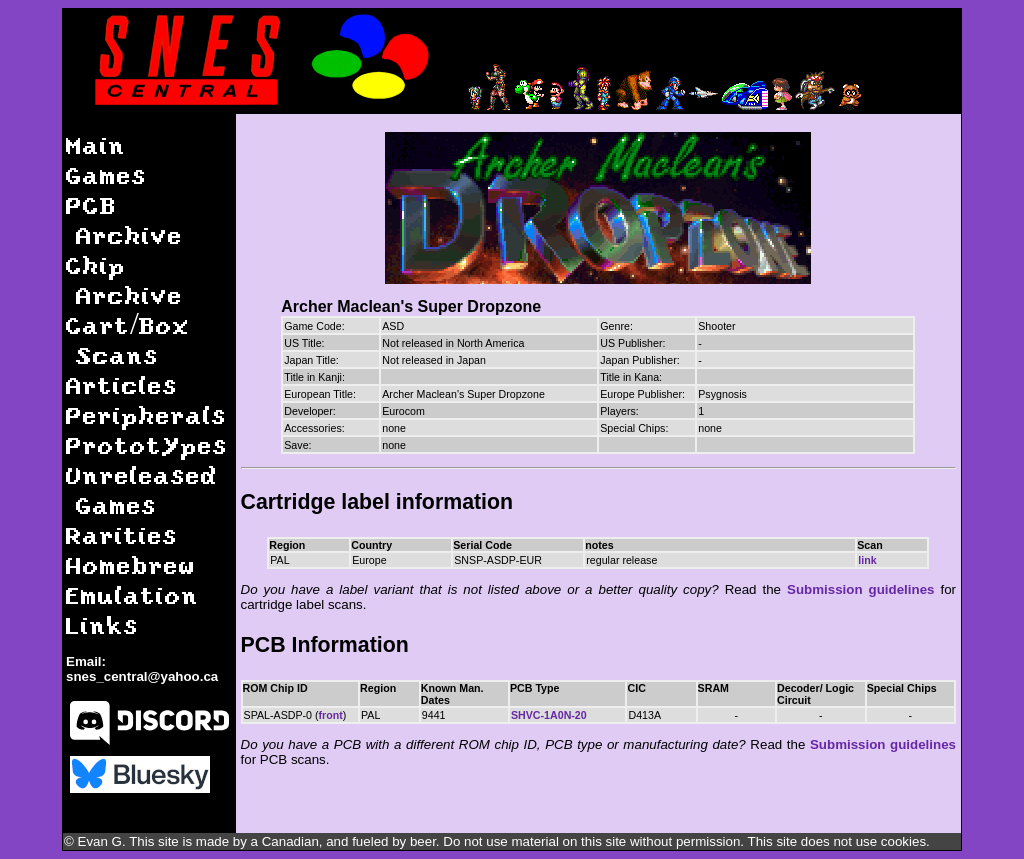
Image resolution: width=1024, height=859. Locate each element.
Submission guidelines (860, 589)
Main (96, 144)
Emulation (132, 594)
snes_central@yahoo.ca (142, 676)
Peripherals (146, 414)
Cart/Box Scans (128, 339)
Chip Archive (124, 279)
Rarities (122, 534)
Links (102, 624)
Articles (122, 384)
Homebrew (131, 564)
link (867, 560)
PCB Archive (124, 219)
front (331, 715)
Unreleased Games (142, 489)
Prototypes (147, 444)
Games (106, 174)
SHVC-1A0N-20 (549, 715)
